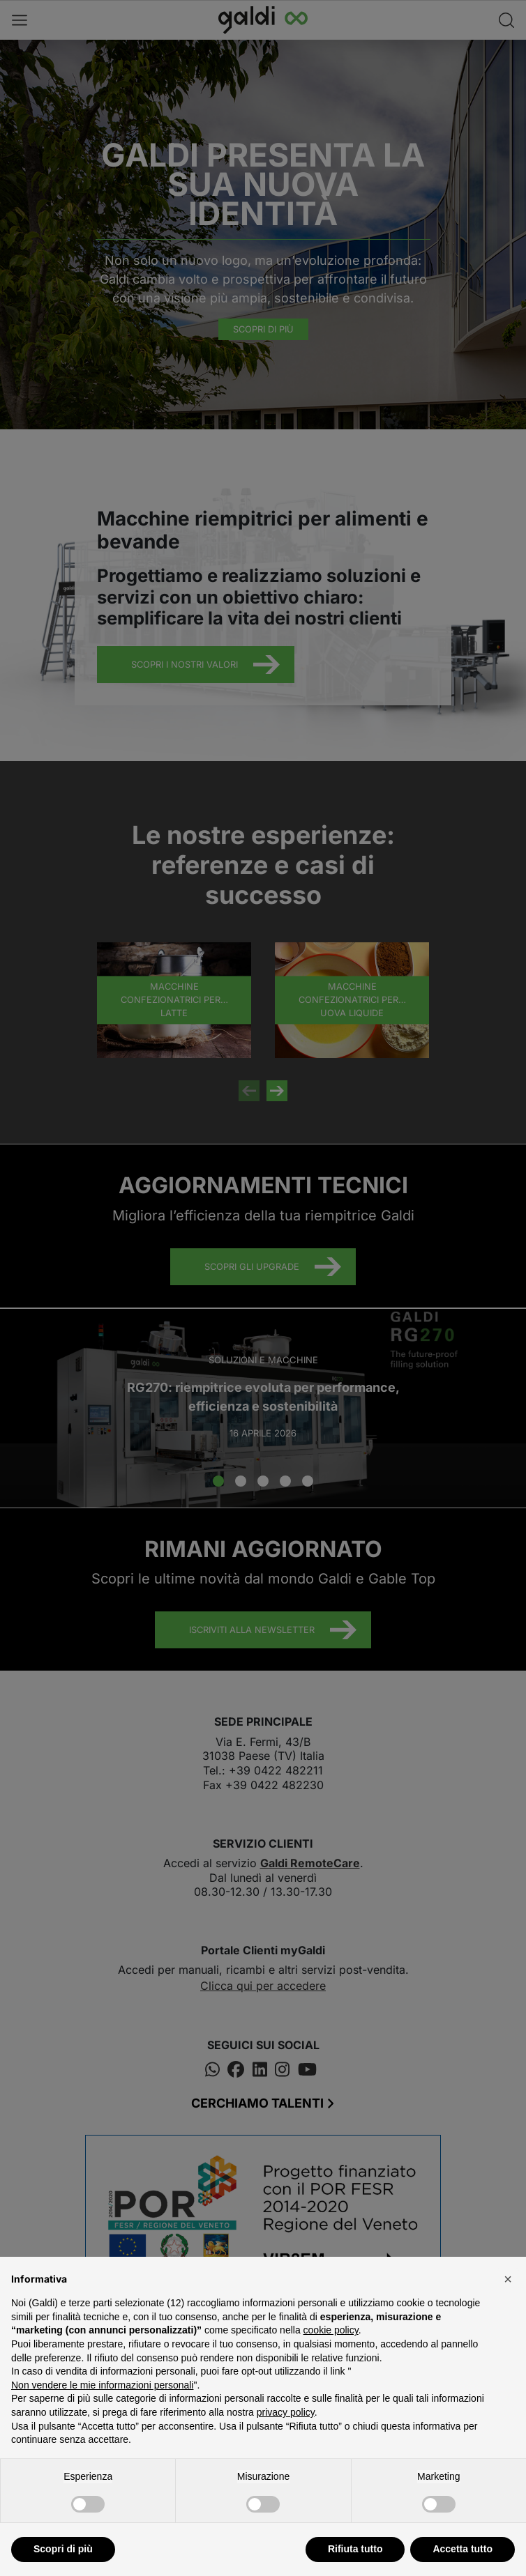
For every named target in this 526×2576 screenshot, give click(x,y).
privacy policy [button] (286, 2412)
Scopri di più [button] (63, 2548)
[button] (508, 2279)
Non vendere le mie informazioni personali (102, 2385)
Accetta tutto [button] (463, 2548)
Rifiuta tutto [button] (355, 2548)
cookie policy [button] (331, 2330)
